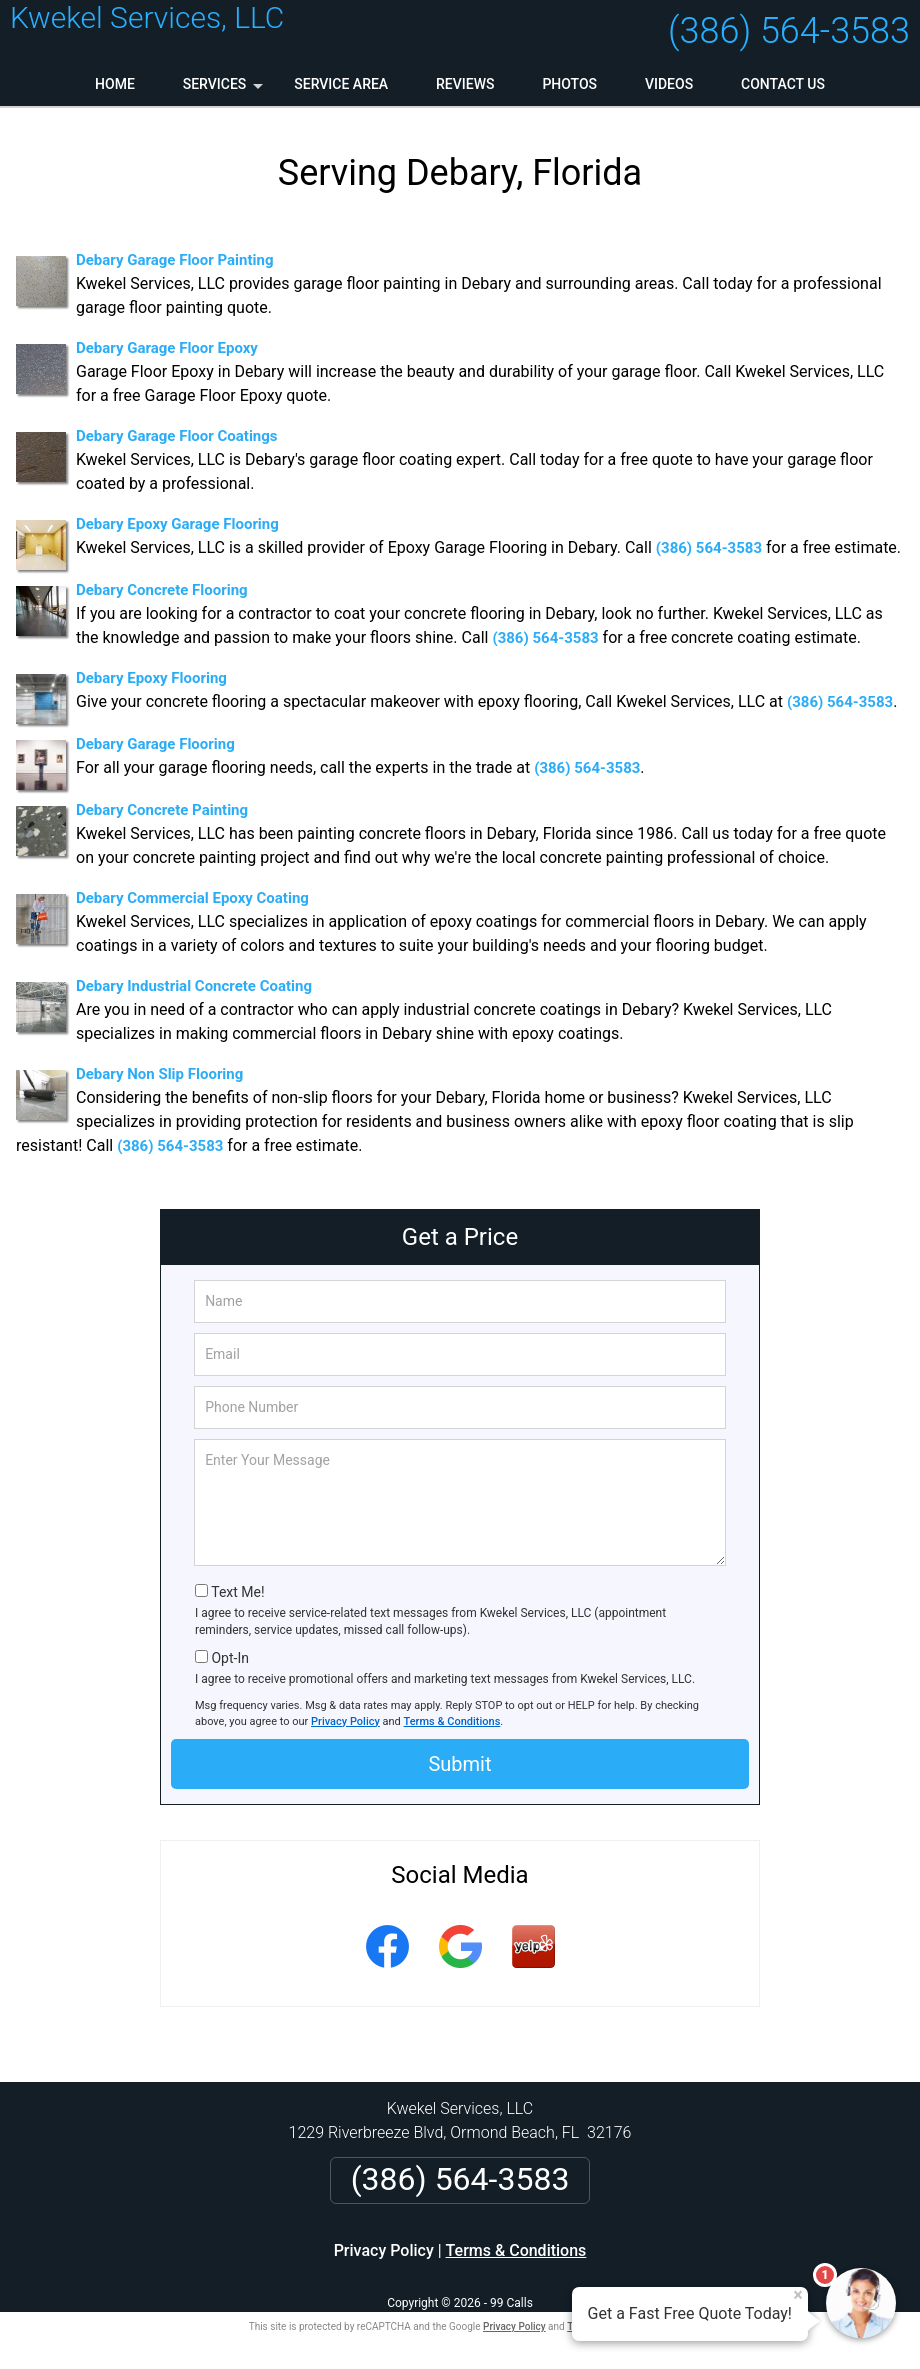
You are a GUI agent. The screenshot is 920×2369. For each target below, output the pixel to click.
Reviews (465, 84)
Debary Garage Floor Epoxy (167, 348)
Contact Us (783, 84)
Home (115, 84)
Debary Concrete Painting (162, 810)
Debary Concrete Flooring (162, 590)
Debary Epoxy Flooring (151, 678)
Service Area (341, 84)
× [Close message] (798, 2295)
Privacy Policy (345, 1721)
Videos (669, 84)
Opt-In (229, 1658)
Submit (459, 1764)
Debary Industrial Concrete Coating (194, 986)
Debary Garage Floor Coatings (177, 436)
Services (225, 91)
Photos (569, 84)
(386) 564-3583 (789, 31)
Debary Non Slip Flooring (159, 1074)
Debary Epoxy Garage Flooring (177, 524)
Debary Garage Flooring (155, 744)
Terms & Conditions (452, 1721)
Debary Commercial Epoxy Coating (192, 898)
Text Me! (237, 1592)
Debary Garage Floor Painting (175, 260)
